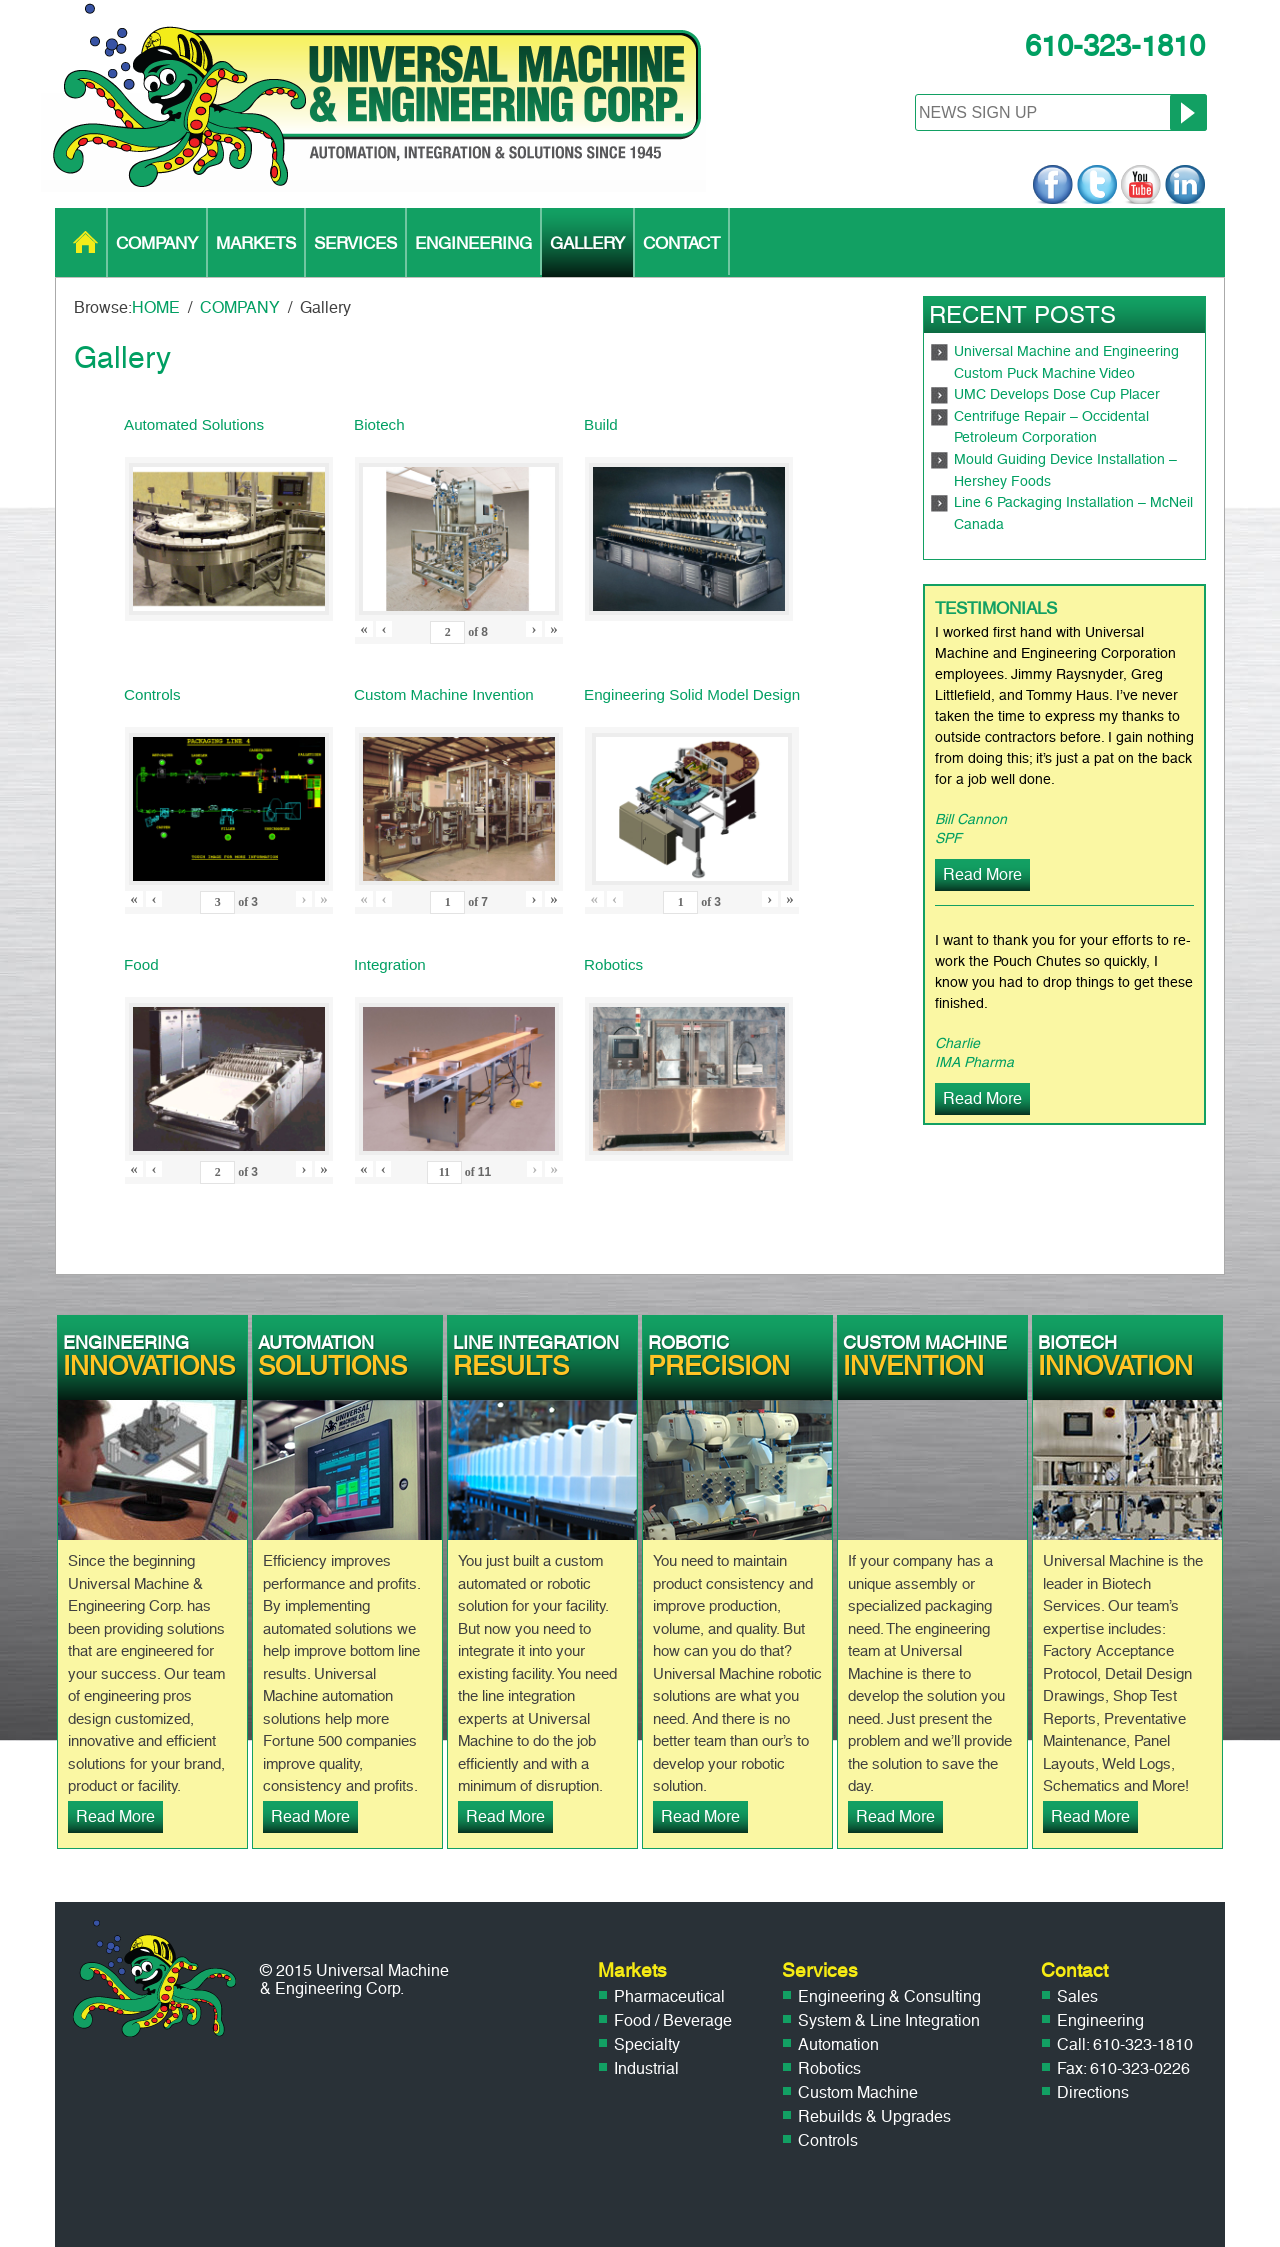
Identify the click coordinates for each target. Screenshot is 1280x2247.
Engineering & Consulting (889, 1996)
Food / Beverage (673, 2020)
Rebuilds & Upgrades (874, 2116)
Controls (828, 2140)
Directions (1093, 2092)
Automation (838, 2044)
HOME (85, 243)
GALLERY (587, 243)
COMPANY (157, 243)
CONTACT (681, 243)
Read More (982, 874)
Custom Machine (858, 2092)
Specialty (647, 2044)
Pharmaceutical (669, 1996)
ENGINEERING (473, 243)
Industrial (646, 2068)
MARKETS (256, 243)
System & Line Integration (889, 2020)
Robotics (829, 2068)
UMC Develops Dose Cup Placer (1057, 394)
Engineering (1100, 2020)
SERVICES (355, 243)
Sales (1077, 1996)
